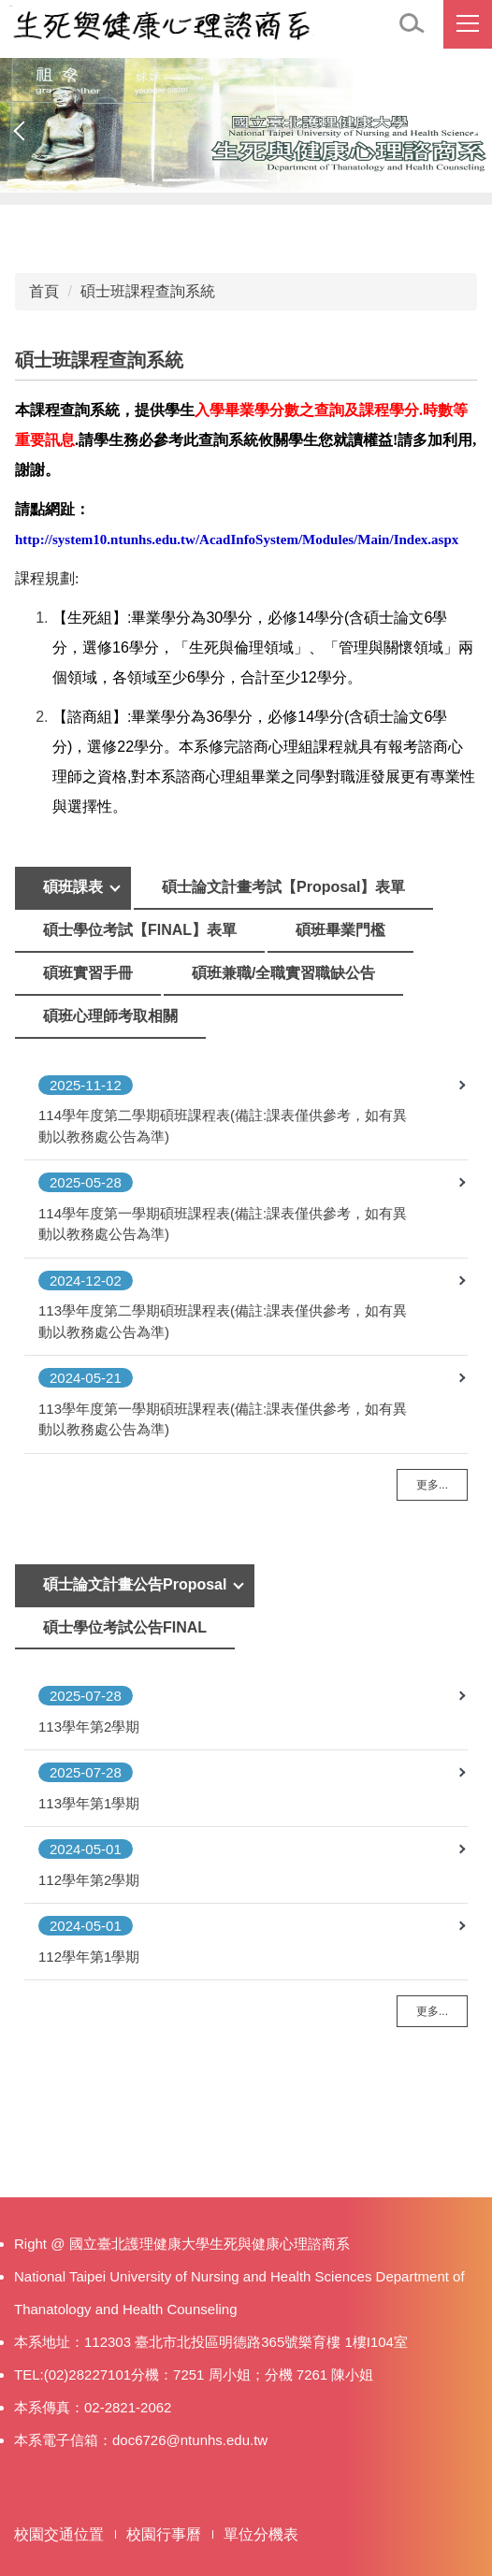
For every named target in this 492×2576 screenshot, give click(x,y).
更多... (432, 1484)
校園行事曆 (163, 2534)
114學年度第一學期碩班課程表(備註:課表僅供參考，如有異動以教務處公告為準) (222, 1224)
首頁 (44, 291)
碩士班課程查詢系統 (147, 291)
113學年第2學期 (88, 1726)
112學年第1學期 (88, 1956)
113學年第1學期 (88, 1803)
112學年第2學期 (88, 1880)
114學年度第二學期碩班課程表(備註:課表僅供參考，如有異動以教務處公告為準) (222, 1125)
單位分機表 (261, 2534)
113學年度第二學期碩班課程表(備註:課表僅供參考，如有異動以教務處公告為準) (222, 1321)
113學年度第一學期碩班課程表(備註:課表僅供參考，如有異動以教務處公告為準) (222, 1419)
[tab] (73, 888)
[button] (412, 24)
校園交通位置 (59, 2534)
